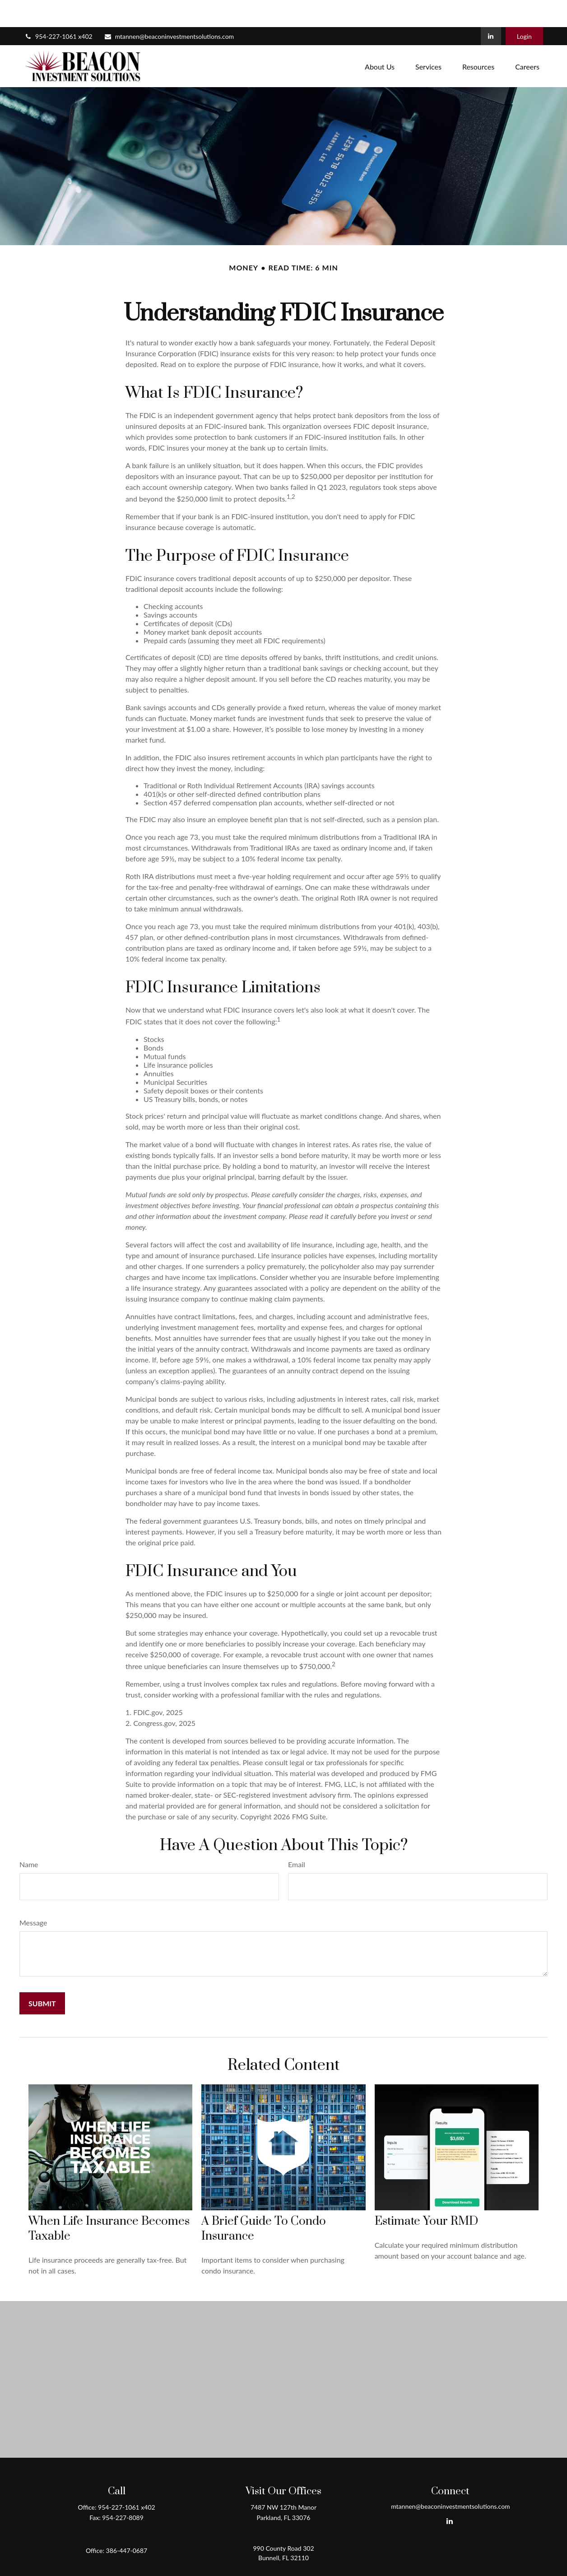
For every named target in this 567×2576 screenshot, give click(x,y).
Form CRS (292, 2554)
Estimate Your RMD (426, 2194)
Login (524, 9)
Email (296, 1837)
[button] (379, 39)
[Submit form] (42, 1976)
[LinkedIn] (491, 9)
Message (33, 1895)
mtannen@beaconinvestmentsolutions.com (169, 9)
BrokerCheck (371, 2571)
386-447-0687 (127, 2523)
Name (28, 1837)
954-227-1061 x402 (58, 9)
